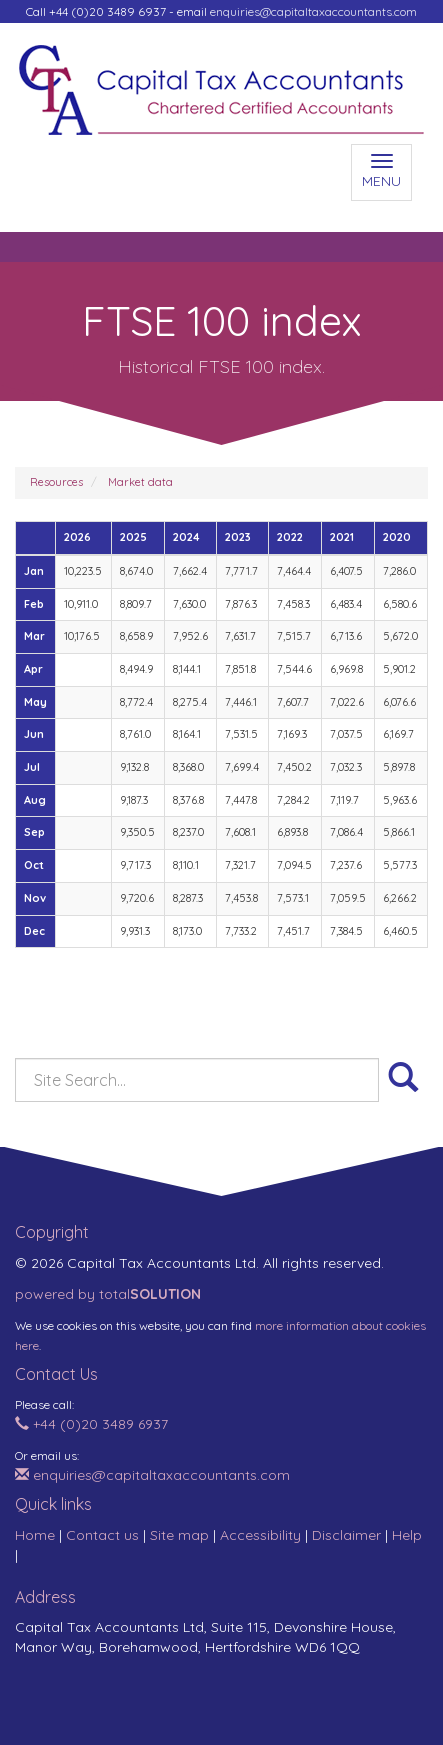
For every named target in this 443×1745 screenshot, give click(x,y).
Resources (56, 482)
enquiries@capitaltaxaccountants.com (313, 11)
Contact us (102, 1535)
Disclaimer (346, 1535)
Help (407, 1535)
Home (35, 1535)
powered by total (108, 1294)
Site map (179, 1535)
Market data (140, 482)
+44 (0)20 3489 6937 (91, 1424)
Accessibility (260, 1535)
